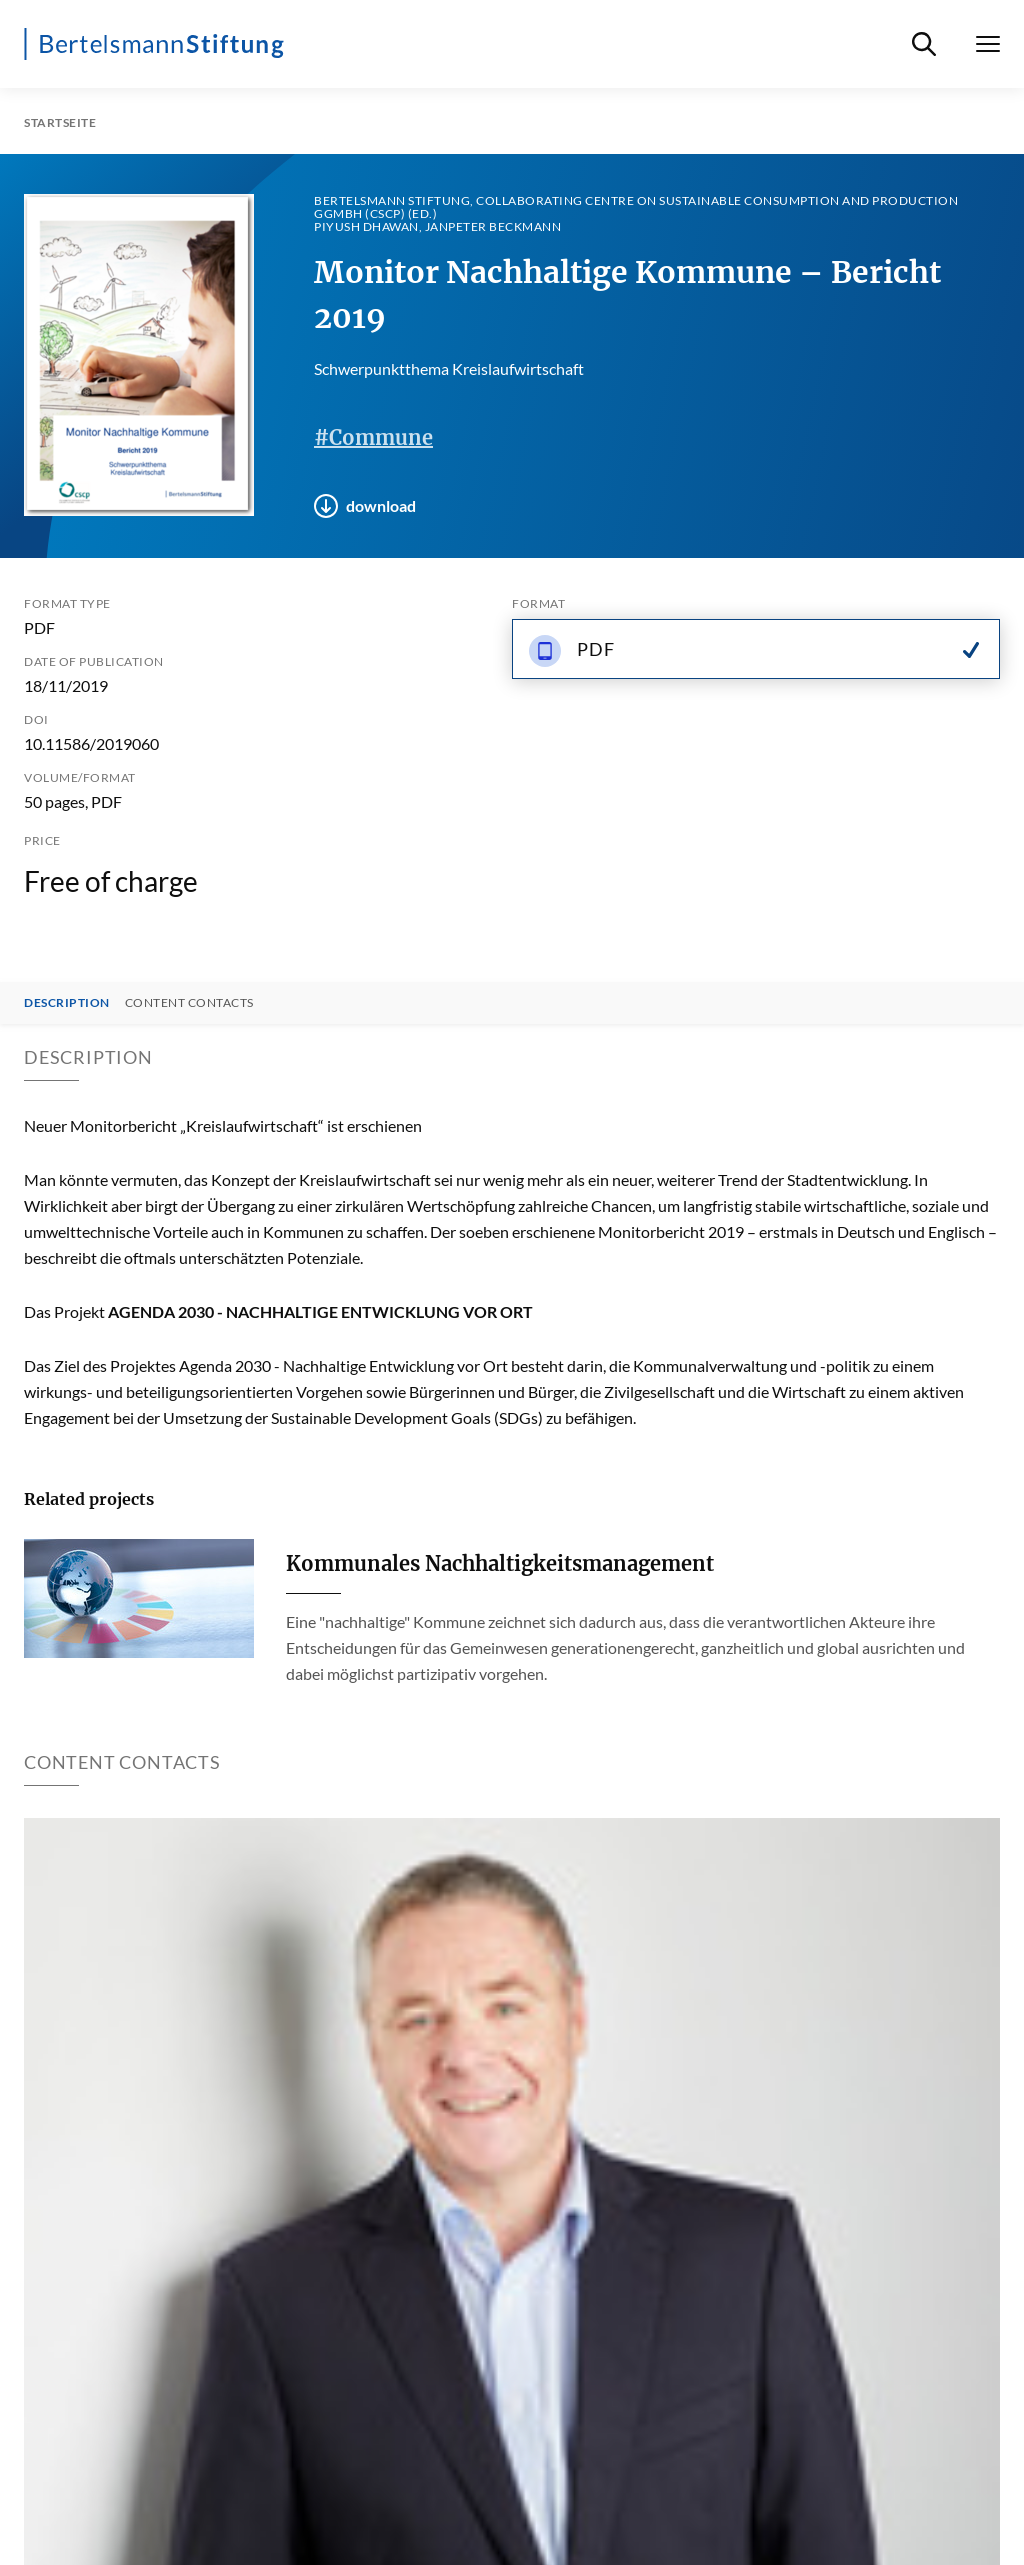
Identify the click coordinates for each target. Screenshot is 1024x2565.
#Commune (373, 437)
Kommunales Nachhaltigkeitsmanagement (500, 1563)
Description (67, 1003)
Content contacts (189, 1003)
